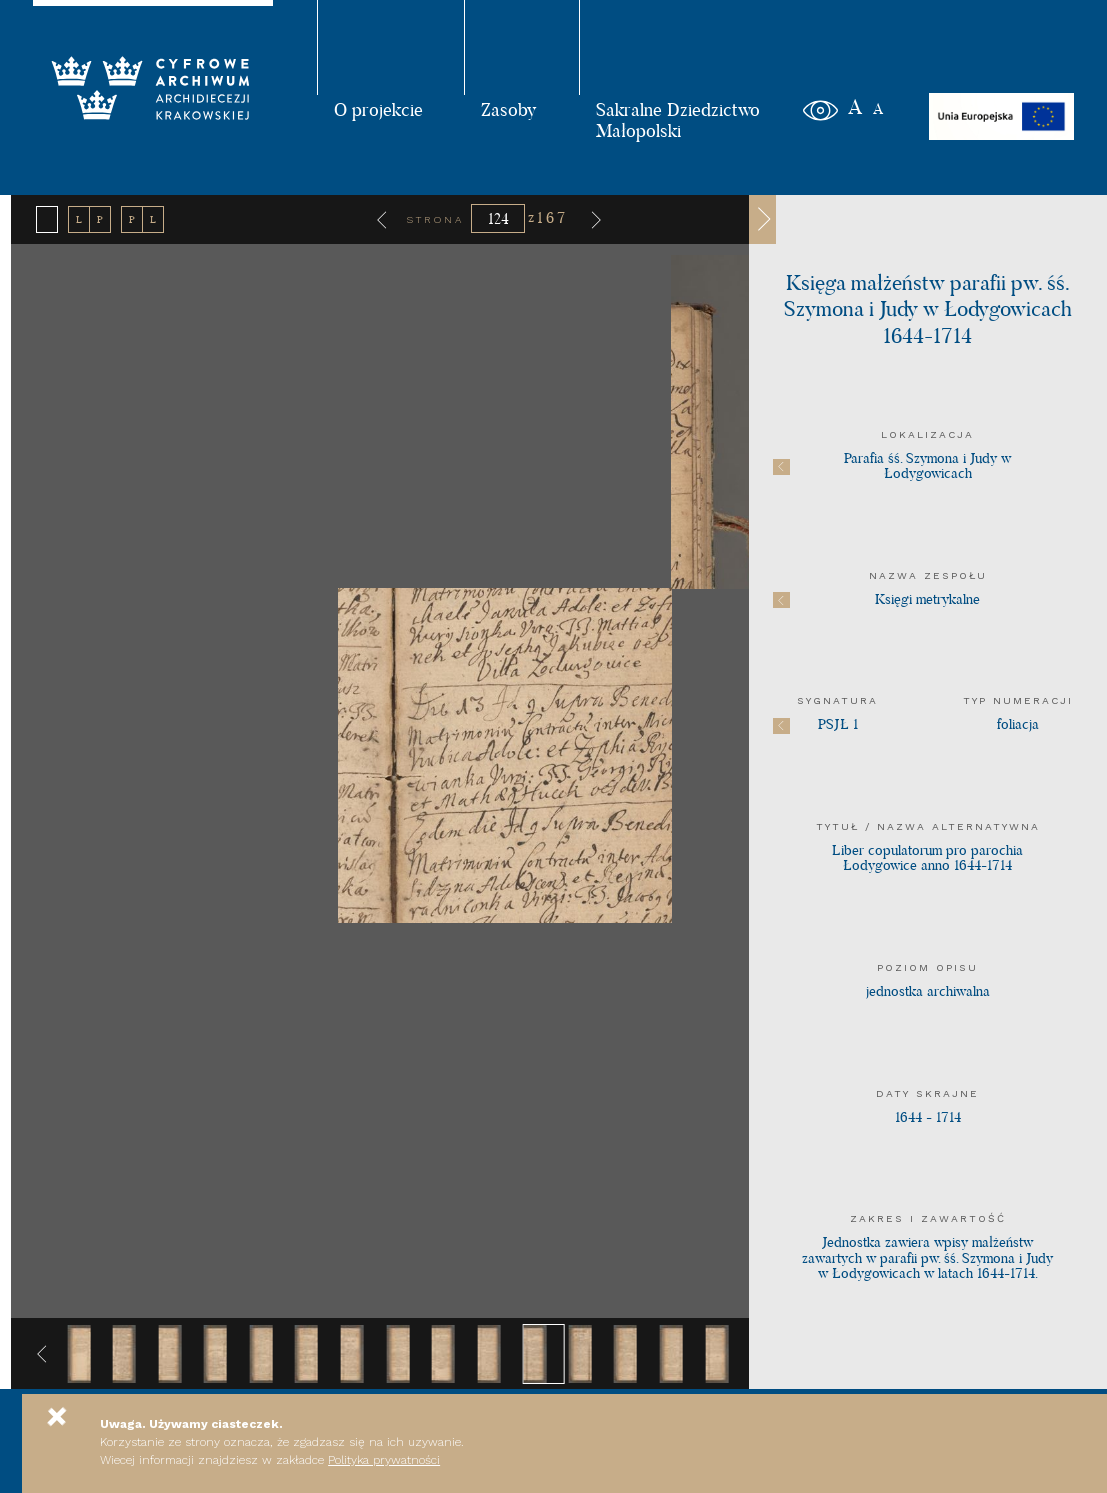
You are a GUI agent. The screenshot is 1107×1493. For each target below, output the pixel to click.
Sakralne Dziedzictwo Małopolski (678, 120)
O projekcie (378, 109)
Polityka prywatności (384, 1460)
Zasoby (509, 109)
